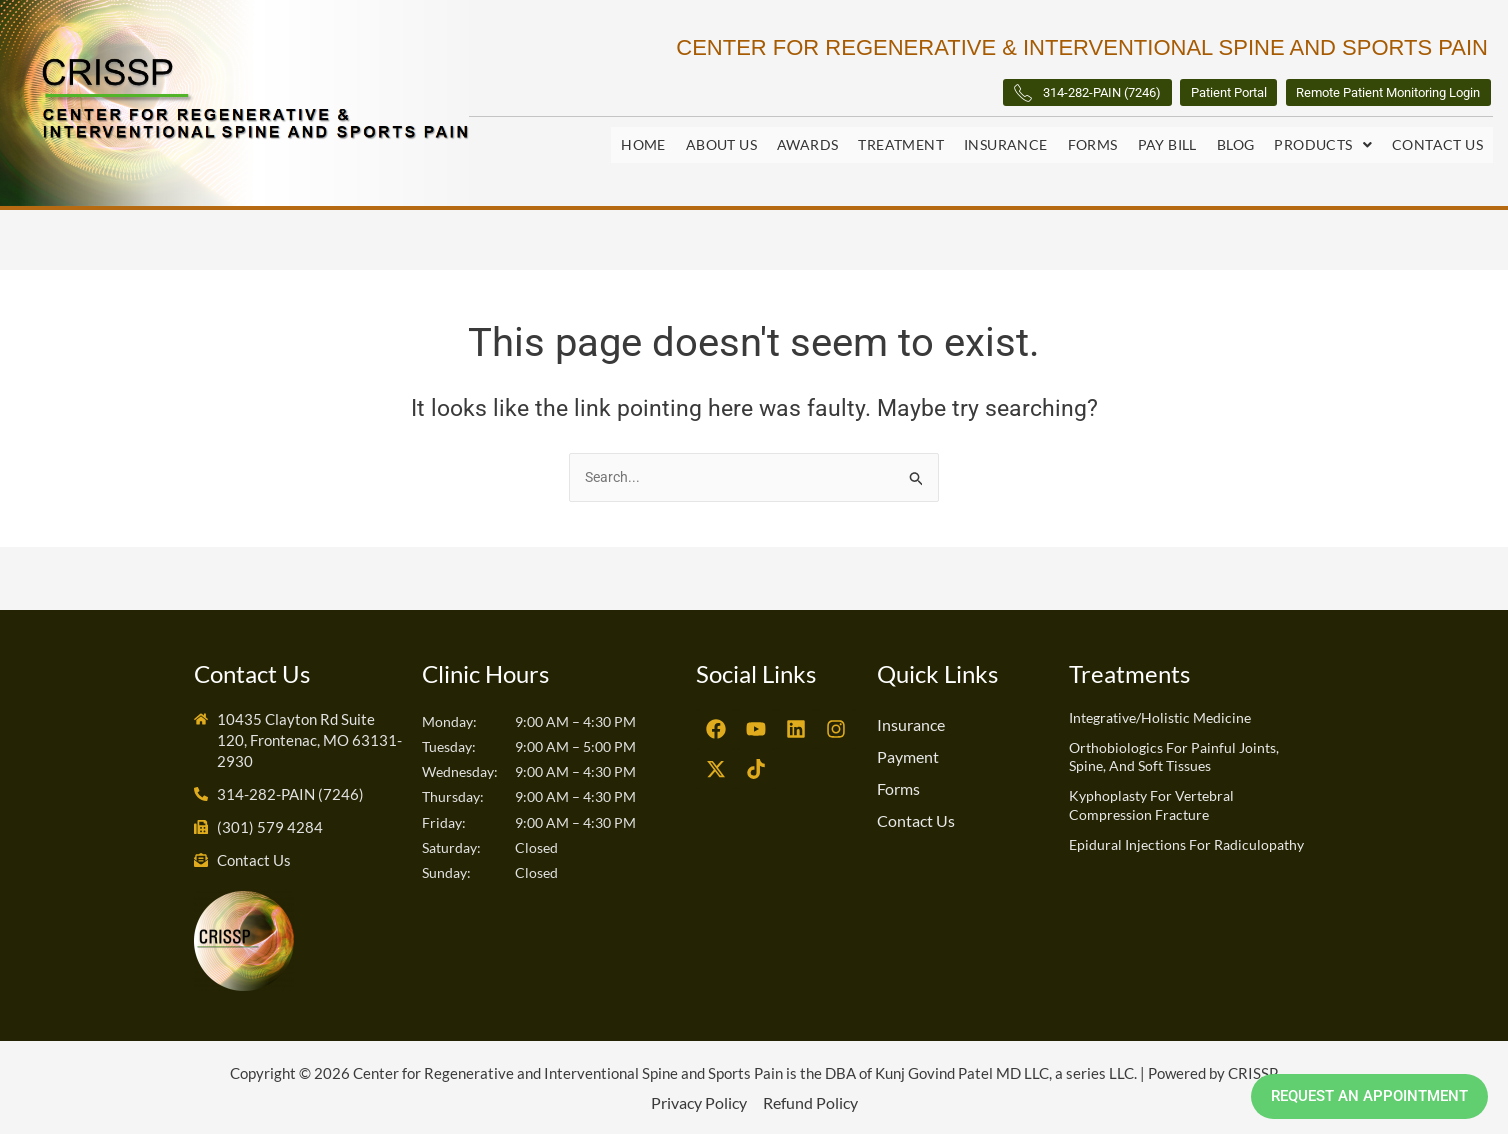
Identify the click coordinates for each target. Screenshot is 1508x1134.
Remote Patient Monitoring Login (1351, 97)
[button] (1323, 148)
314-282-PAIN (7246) (942, 98)
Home (643, 147)
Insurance (1006, 147)
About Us (721, 147)
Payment (908, 755)
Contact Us (1437, 147)
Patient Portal (1133, 97)
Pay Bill (1167, 147)
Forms (1093, 147)
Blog (1236, 147)
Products (1323, 147)
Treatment (901, 147)
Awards (807, 147)
